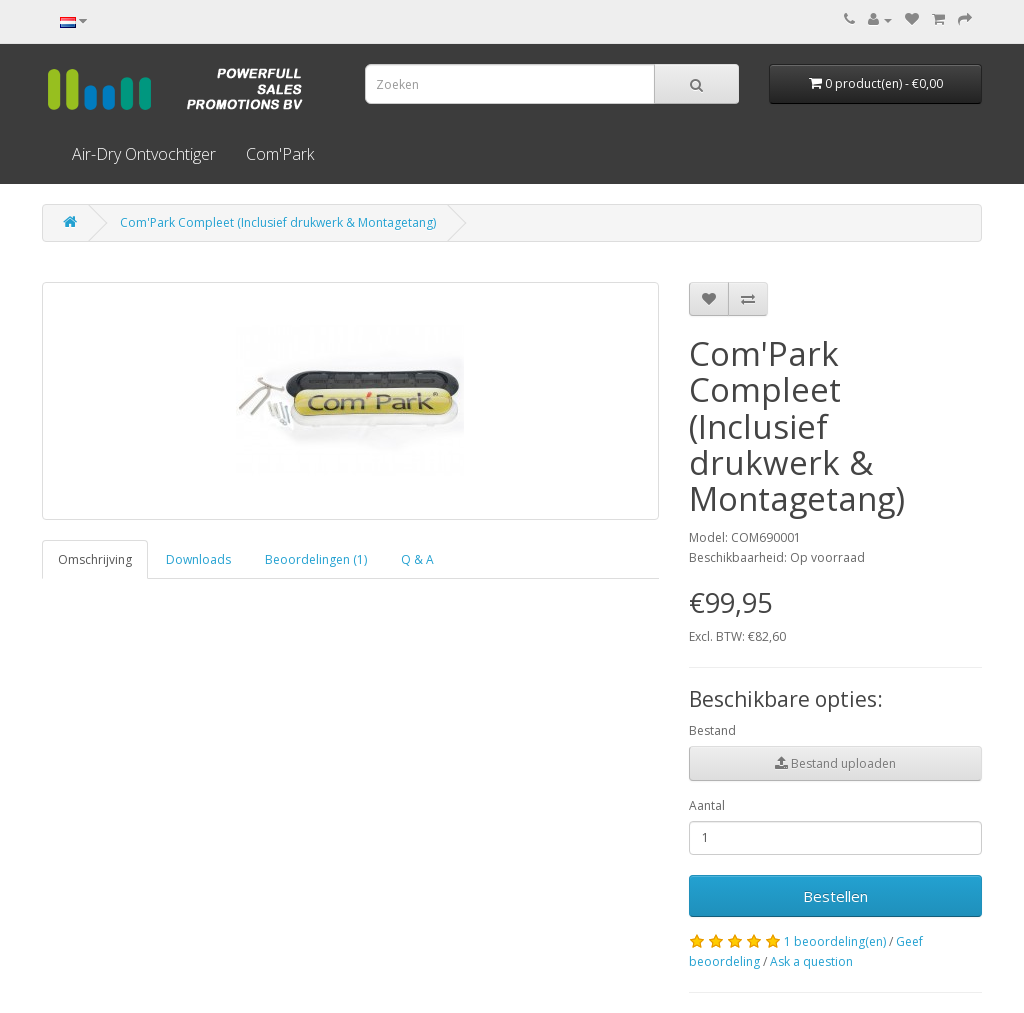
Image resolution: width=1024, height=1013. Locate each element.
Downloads (198, 559)
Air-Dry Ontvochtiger (144, 154)
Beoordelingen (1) (316, 559)
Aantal (707, 805)
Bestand (712, 730)
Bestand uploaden (835, 763)
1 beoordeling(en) (835, 941)
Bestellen (835, 896)
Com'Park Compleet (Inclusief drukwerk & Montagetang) (278, 222)
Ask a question (811, 961)
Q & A (417, 559)
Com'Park (280, 154)
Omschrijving (95, 559)
